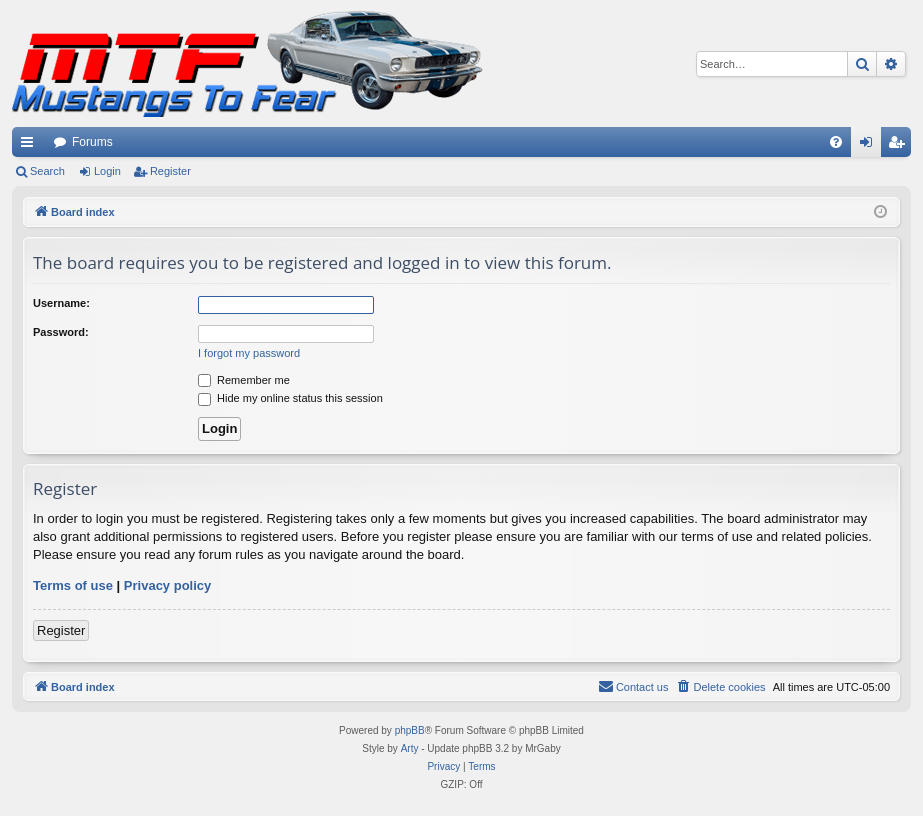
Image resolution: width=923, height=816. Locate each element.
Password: (61, 332)
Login (107, 171)
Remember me (244, 380)
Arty (410, 748)
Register (170, 171)
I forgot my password (249, 353)
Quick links (31, 146)
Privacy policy (167, 585)
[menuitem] (836, 142)
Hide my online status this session (290, 398)
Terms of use (73, 585)
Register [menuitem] (900, 146)
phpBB (410, 730)
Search (47, 171)
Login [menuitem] (870, 146)
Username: (61, 303)
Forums (92, 142)
